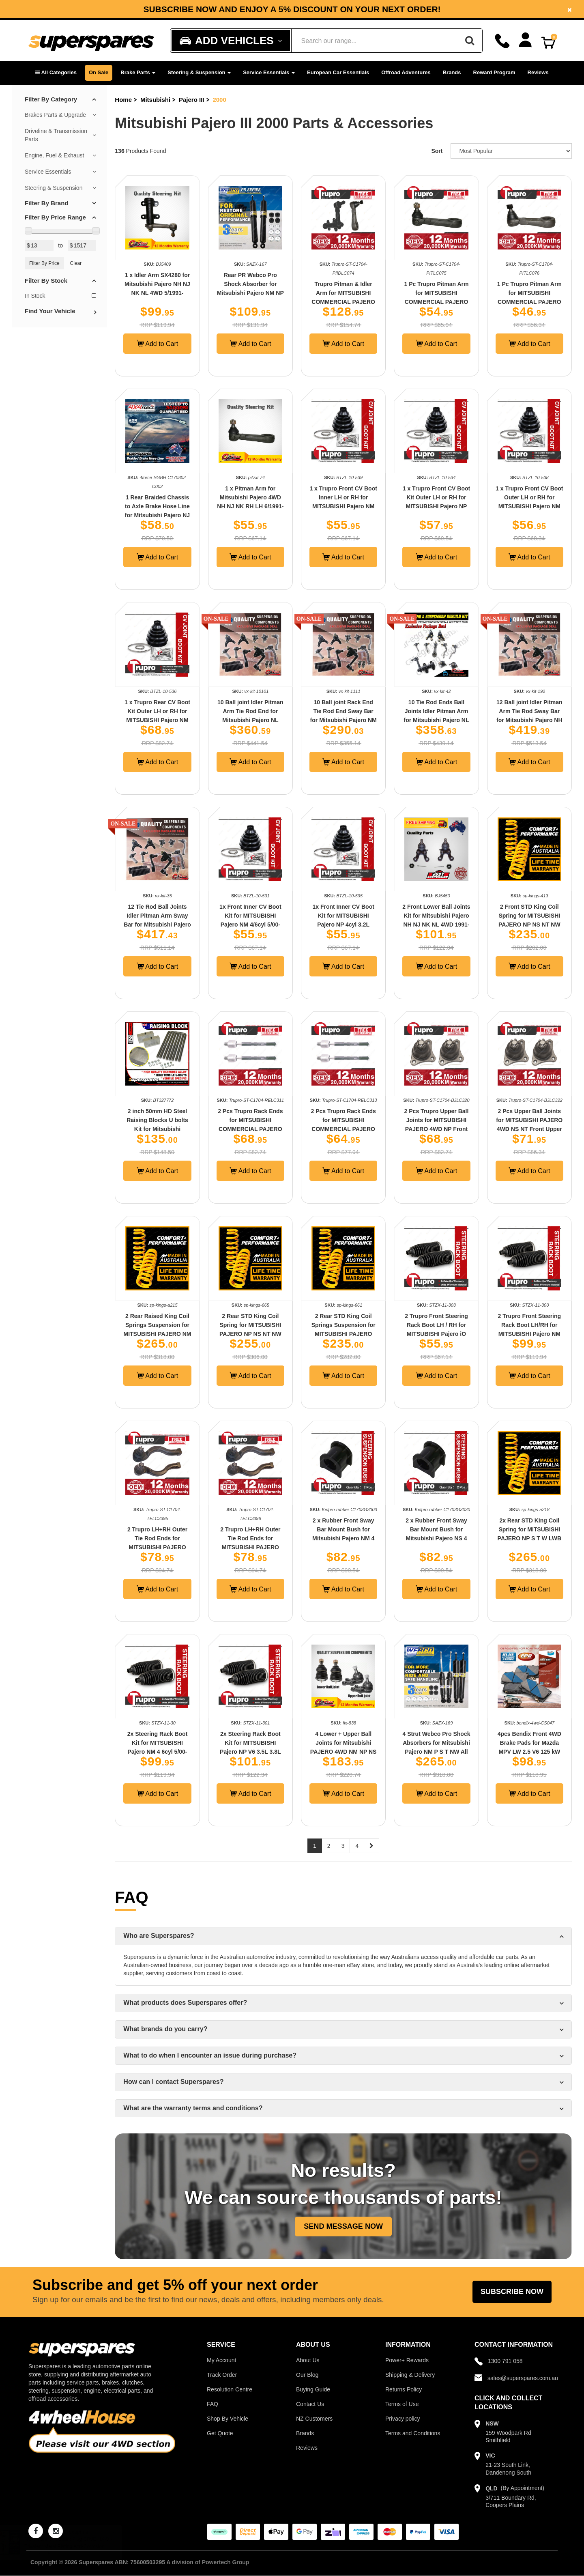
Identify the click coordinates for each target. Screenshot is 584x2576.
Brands (452, 72)
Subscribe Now (512, 2292)
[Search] (469, 40)
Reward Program (494, 72)
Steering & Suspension (199, 72)
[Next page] (371, 1845)
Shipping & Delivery (410, 2375)
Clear (76, 263)
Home (123, 99)
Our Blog (307, 2375)
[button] (56, 73)
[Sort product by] (511, 151)
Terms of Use (402, 2404)
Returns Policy (403, 2389)
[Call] (502, 41)
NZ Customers (314, 2418)
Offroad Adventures (406, 72)
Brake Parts (137, 72)
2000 (219, 99)
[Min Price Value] (39, 245)
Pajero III (191, 99)
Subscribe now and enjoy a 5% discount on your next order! (291, 9)
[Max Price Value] (82, 245)
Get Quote (220, 2433)
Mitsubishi (155, 99)
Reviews (538, 72)
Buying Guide (313, 2389)
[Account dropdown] (525, 40)
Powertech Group (225, 2562)
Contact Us (310, 2404)
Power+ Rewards (407, 2360)
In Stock (60, 295)
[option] (292, 9)
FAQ (212, 2404)
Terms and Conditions (412, 2433)
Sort (436, 151)
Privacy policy (402, 2418)
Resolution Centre (229, 2389)
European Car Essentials (338, 72)
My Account (221, 2360)
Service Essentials (269, 72)
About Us (308, 2360)
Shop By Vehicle (227, 2418)
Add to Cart (157, 343)
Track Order (222, 2375)
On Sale (98, 72)
